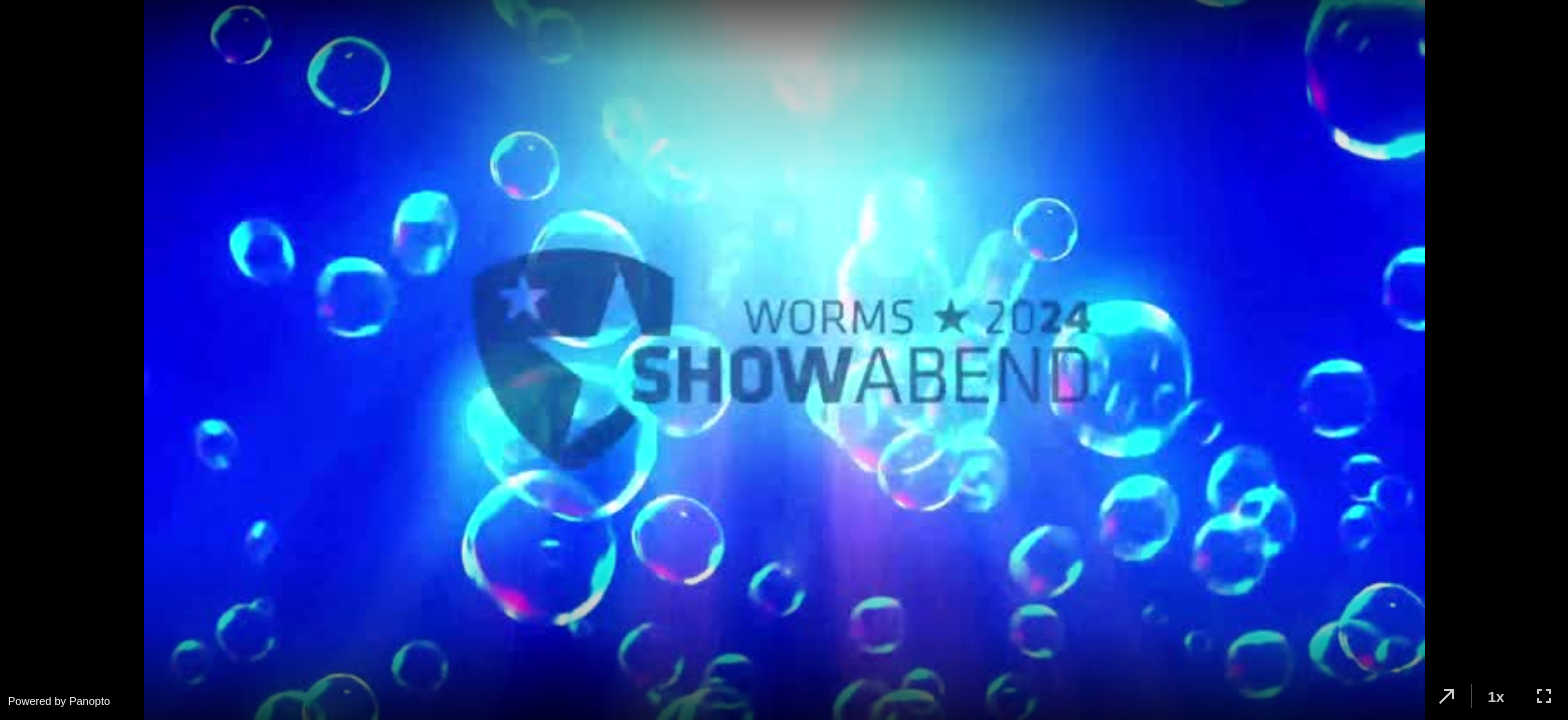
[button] (1447, 696)
